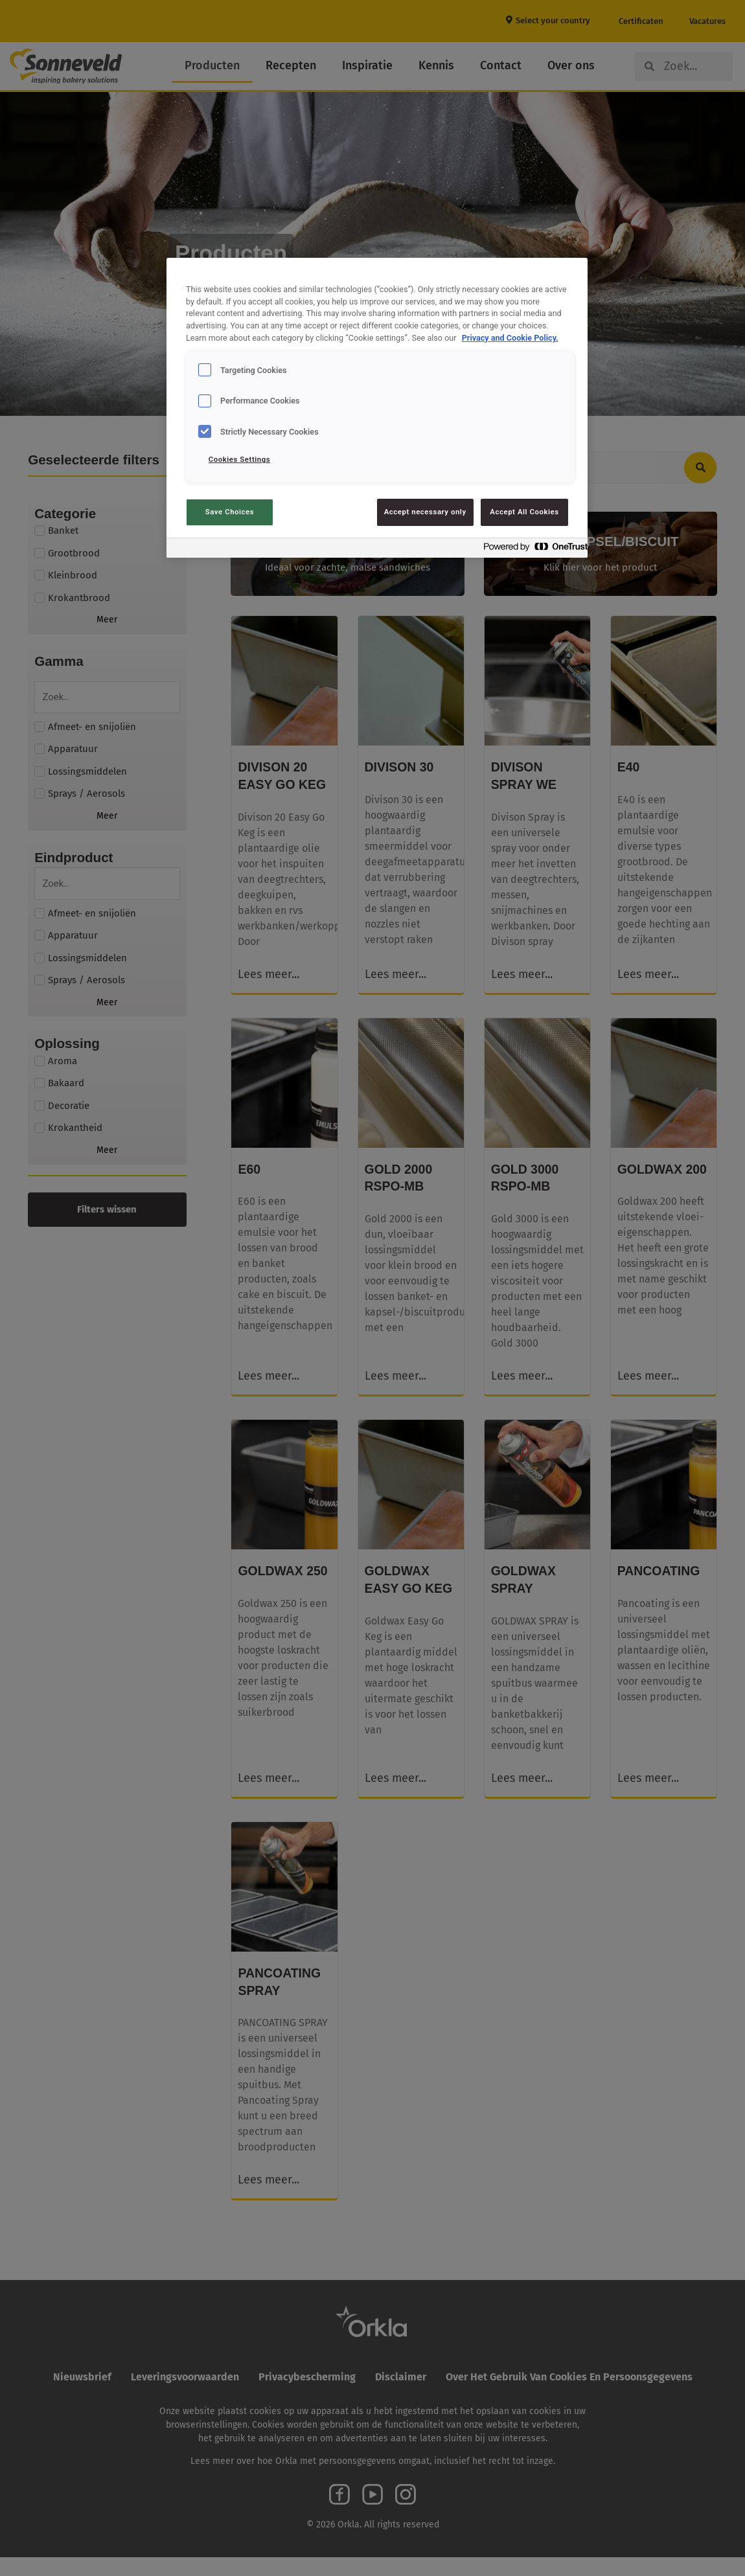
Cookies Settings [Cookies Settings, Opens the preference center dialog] (240, 459)
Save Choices (229, 511)
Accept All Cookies (524, 511)
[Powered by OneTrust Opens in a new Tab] (532, 549)
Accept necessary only (425, 511)
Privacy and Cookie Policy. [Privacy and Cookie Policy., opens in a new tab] (510, 338)
